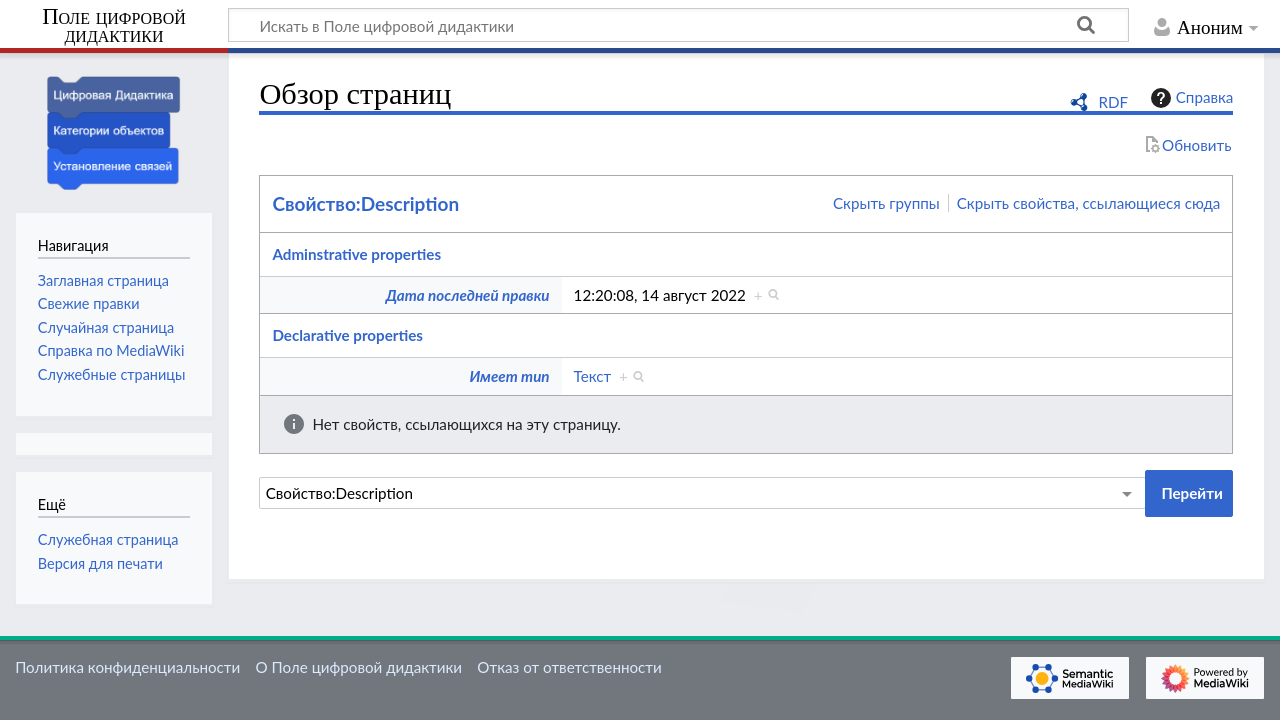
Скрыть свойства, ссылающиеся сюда (1089, 203)
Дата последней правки (468, 295)
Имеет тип (509, 376)
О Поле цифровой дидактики (358, 667)
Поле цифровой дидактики (114, 26)
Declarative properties (347, 335)
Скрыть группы (886, 203)
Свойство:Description (365, 203)
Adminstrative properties (356, 254)
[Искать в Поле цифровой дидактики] (678, 25)
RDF (1113, 102)
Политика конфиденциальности (127, 667)
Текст (593, 376)
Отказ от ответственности (569, 667)
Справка (1190, 98)
